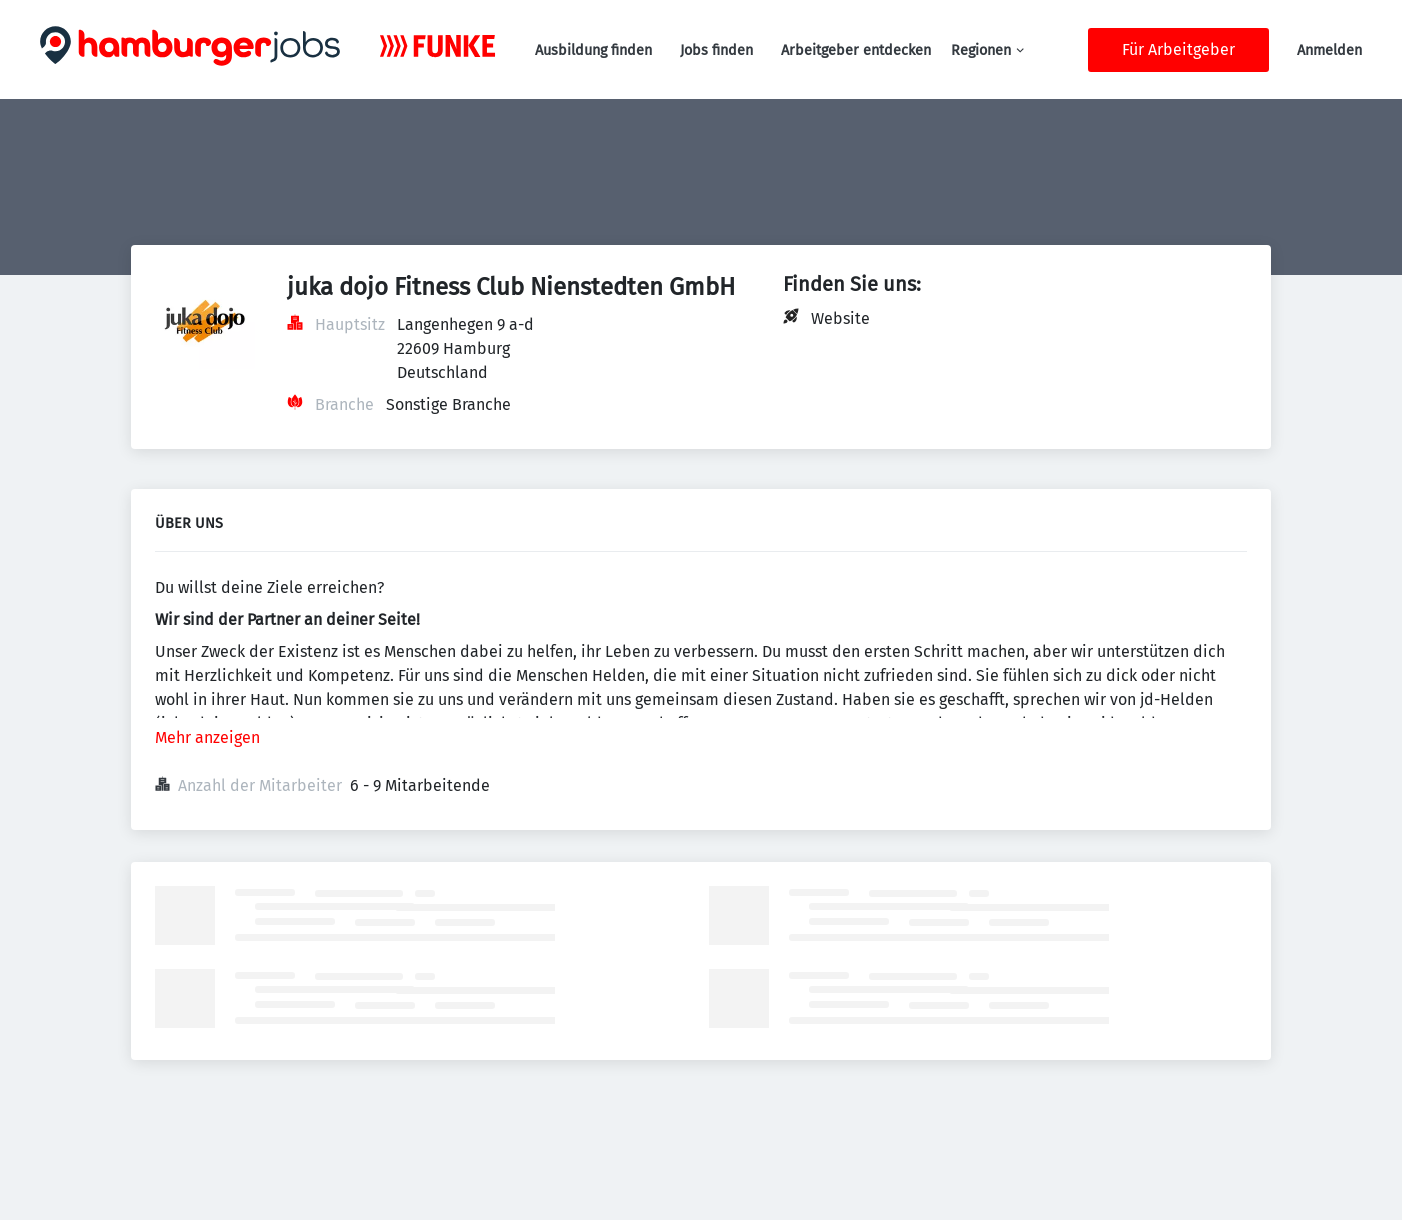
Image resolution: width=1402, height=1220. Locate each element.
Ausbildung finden (593, 50)
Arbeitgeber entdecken (856, 50)
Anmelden (1329, 50)
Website (840, 318)
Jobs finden (716, 50)
